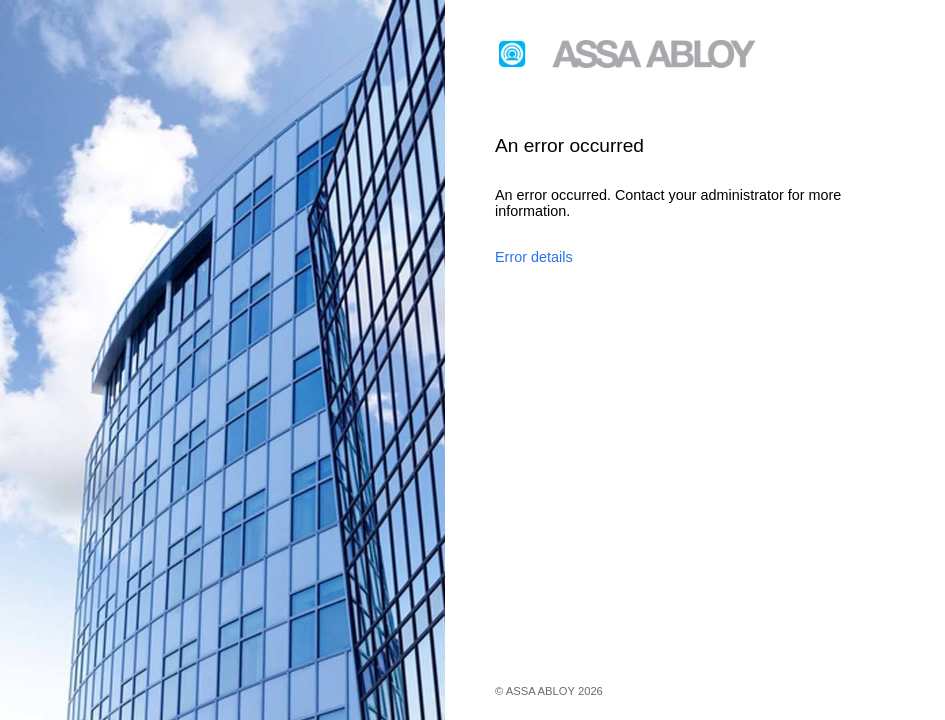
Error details (534, 257)
